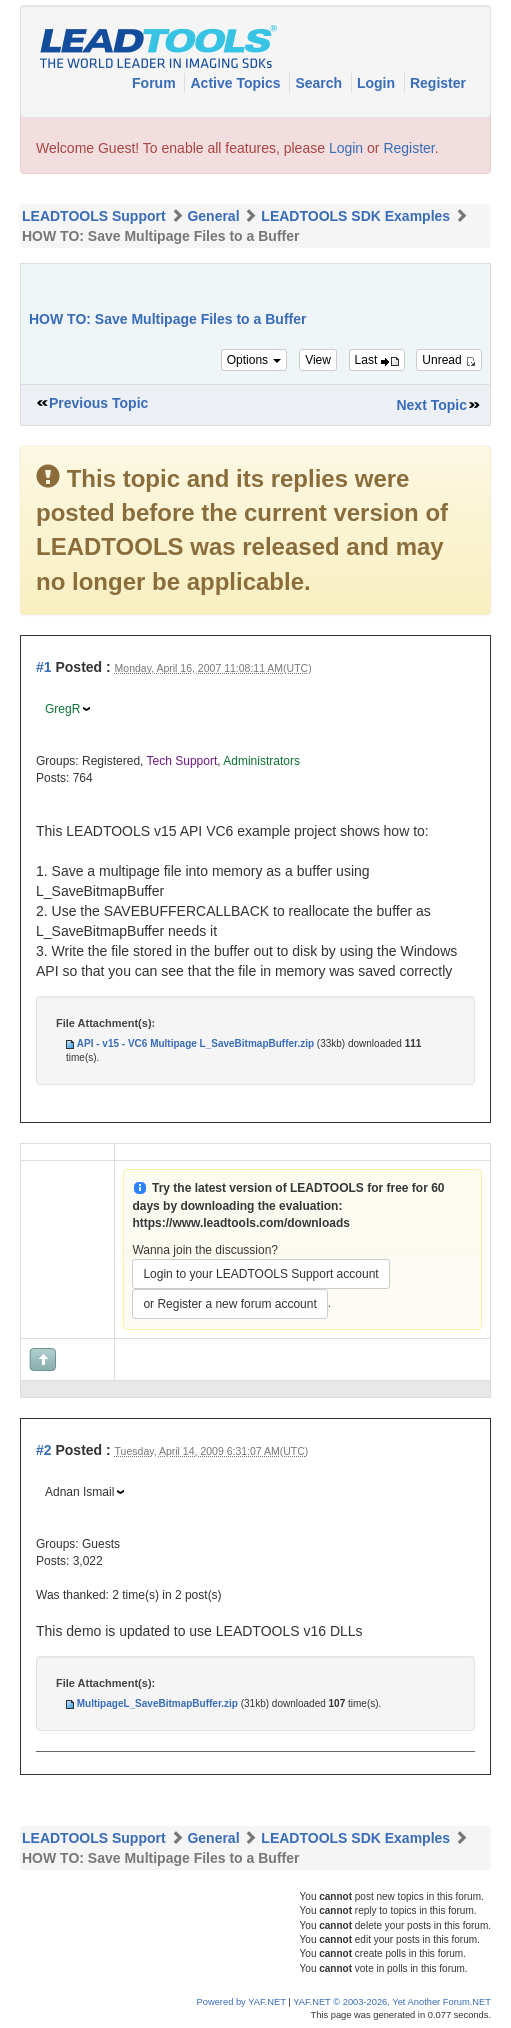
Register (438, 83)
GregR (62, 709)
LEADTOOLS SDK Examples (355, 216)
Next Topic (431, 405)
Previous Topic (98, 403)
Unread (449, 360)
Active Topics (237, 83)
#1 (44, 667)
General (213, 216)
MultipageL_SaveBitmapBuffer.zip (157, 1703)
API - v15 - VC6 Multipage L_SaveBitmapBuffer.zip (195, 1043)
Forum (155, 83)
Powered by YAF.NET (241, 2002)
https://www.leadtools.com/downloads (241, 1223)
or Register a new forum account (229, 1304)
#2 (44, 1450)
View (318, 360)
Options (254, 360)
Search (320, 83)
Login (378, 83)
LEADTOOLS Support (94, 216)
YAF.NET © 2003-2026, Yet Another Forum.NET (392, 2002)
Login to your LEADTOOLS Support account (260, 1274)
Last (377, 360)
